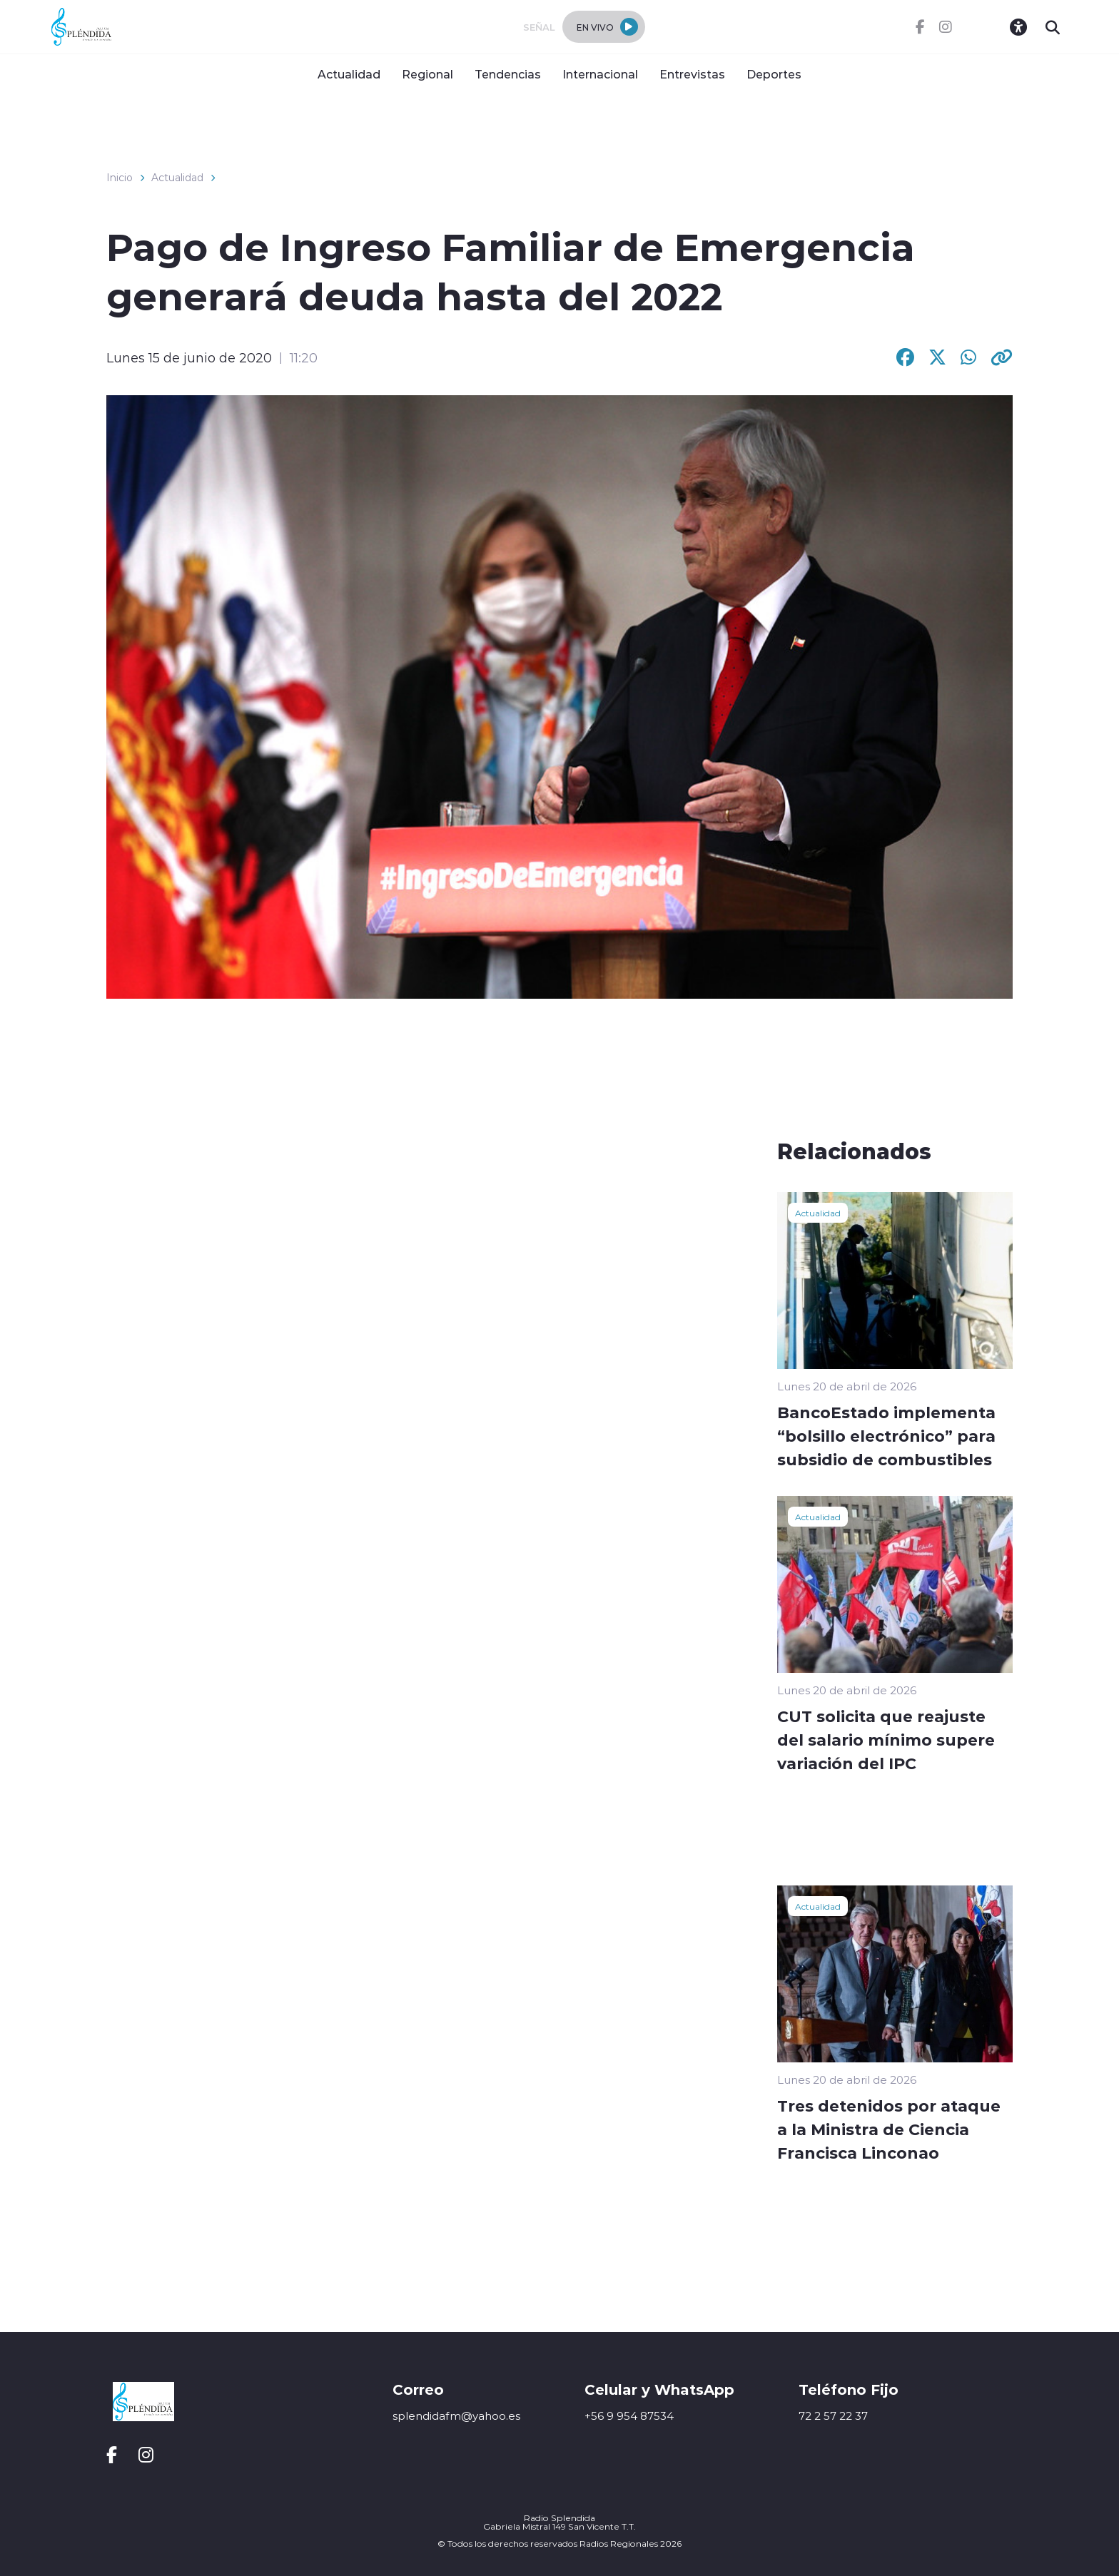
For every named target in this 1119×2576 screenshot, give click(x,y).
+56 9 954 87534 (629, 2415)
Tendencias (508, 73)
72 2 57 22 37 (833, 2415)
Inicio (119, 178)
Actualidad (349, 73)
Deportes (773, 73)
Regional (427, 73)
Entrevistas (692, 73)
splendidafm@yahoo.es (456, 2415)
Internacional (600, 73)
